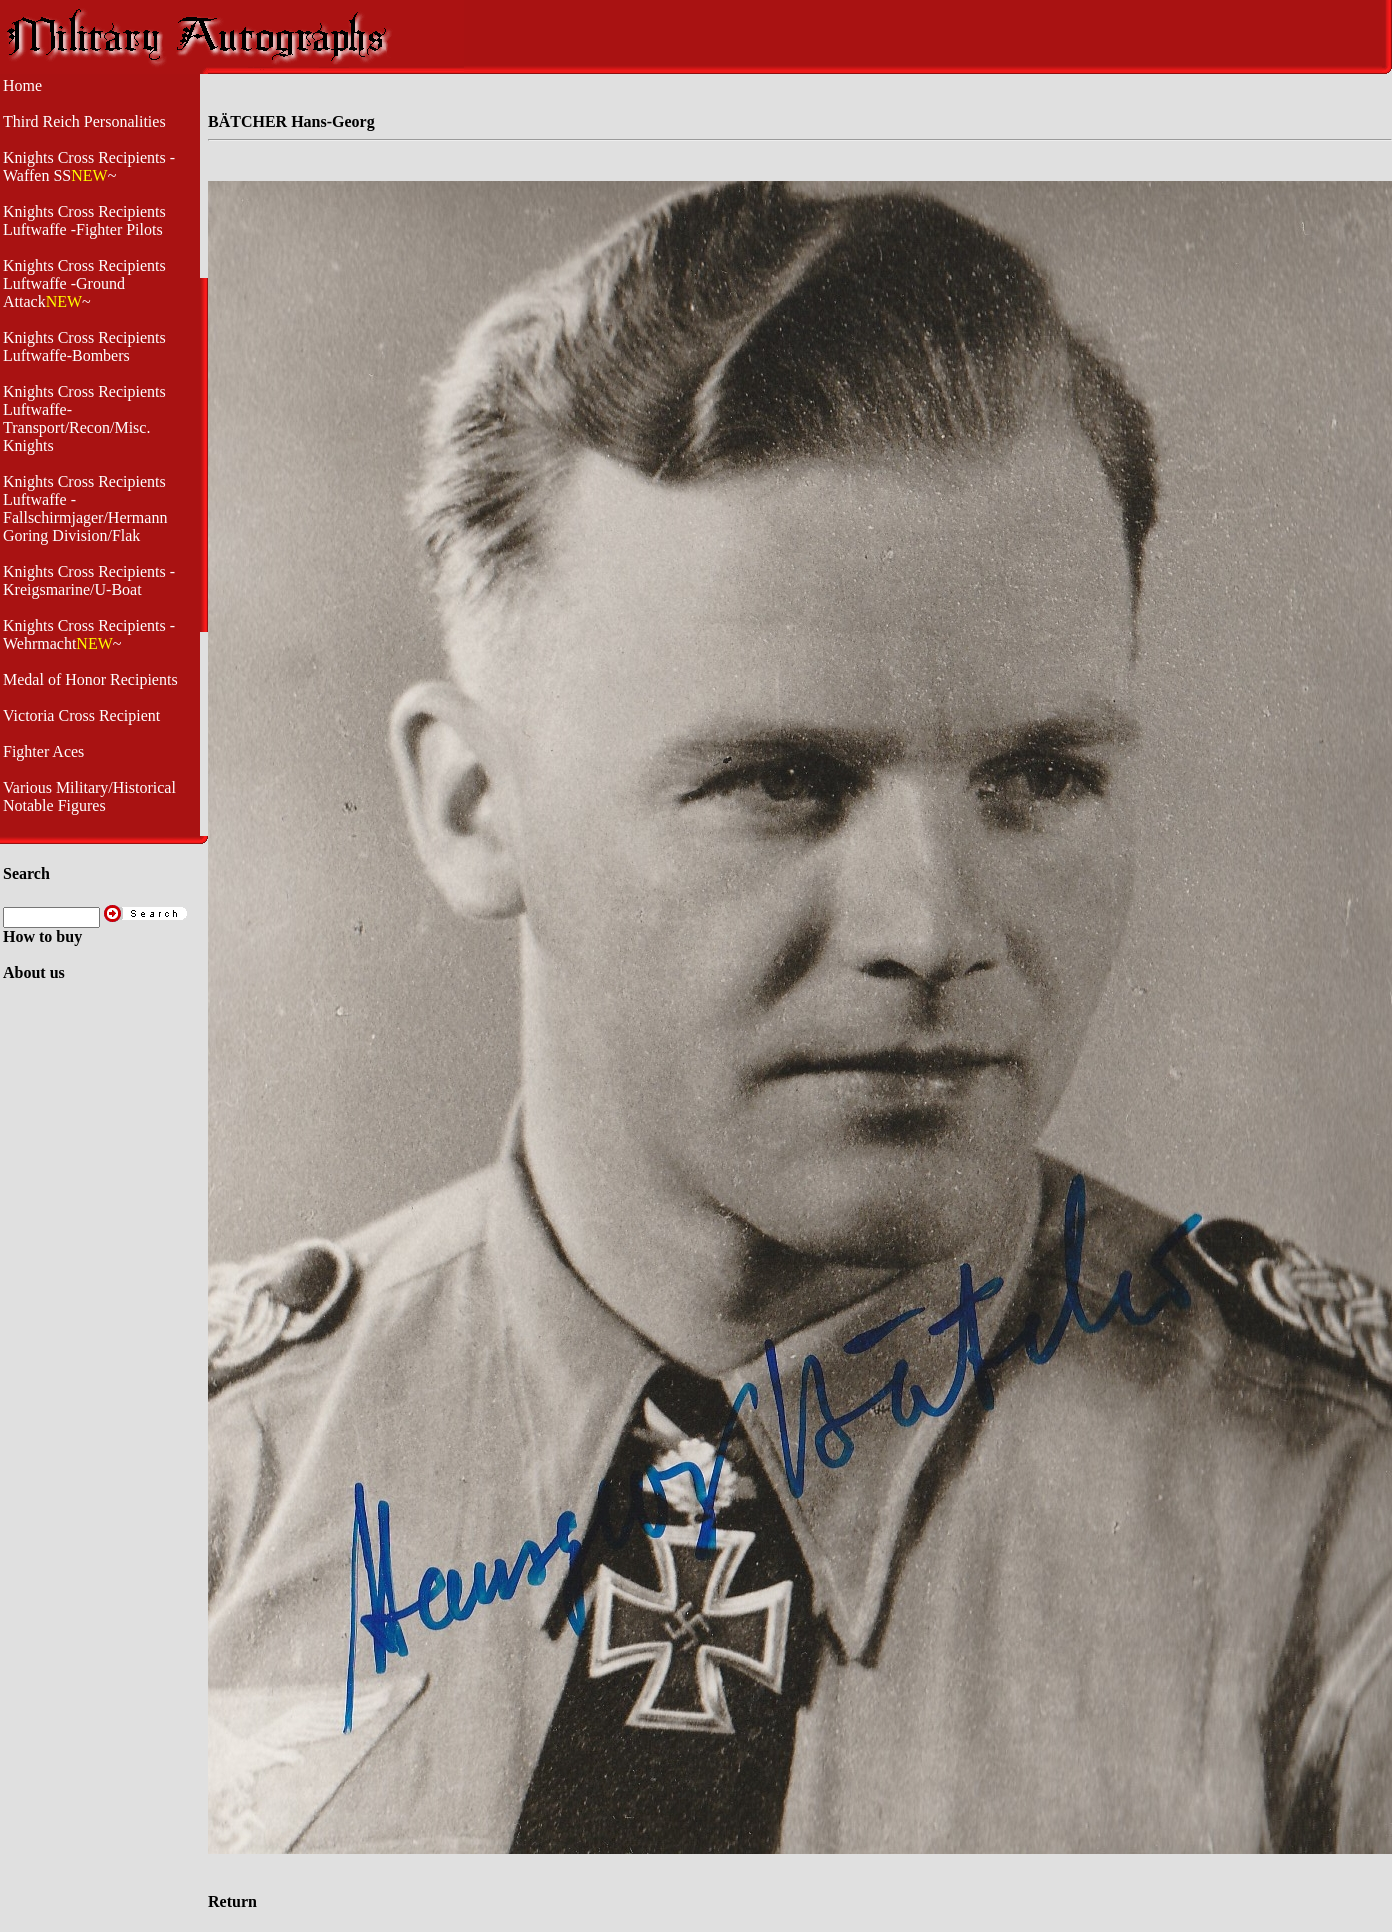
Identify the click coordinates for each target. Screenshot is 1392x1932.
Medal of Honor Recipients (90, 679)
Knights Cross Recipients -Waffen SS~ (89, 166)
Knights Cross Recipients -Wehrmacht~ (89, 634)
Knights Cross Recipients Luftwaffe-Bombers (84, 346)
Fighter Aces (43, 751)
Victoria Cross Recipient (81, 715)
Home (22, 85)
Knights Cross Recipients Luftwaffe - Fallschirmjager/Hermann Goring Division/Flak (85, 508)
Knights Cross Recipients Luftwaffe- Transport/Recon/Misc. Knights (84, 418)
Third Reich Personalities (84, 121)
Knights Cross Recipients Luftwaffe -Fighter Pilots (84, 220)
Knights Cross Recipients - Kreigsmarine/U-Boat (89, 580)
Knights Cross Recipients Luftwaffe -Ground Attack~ (84, 283)
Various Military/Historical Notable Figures (89, 796)
